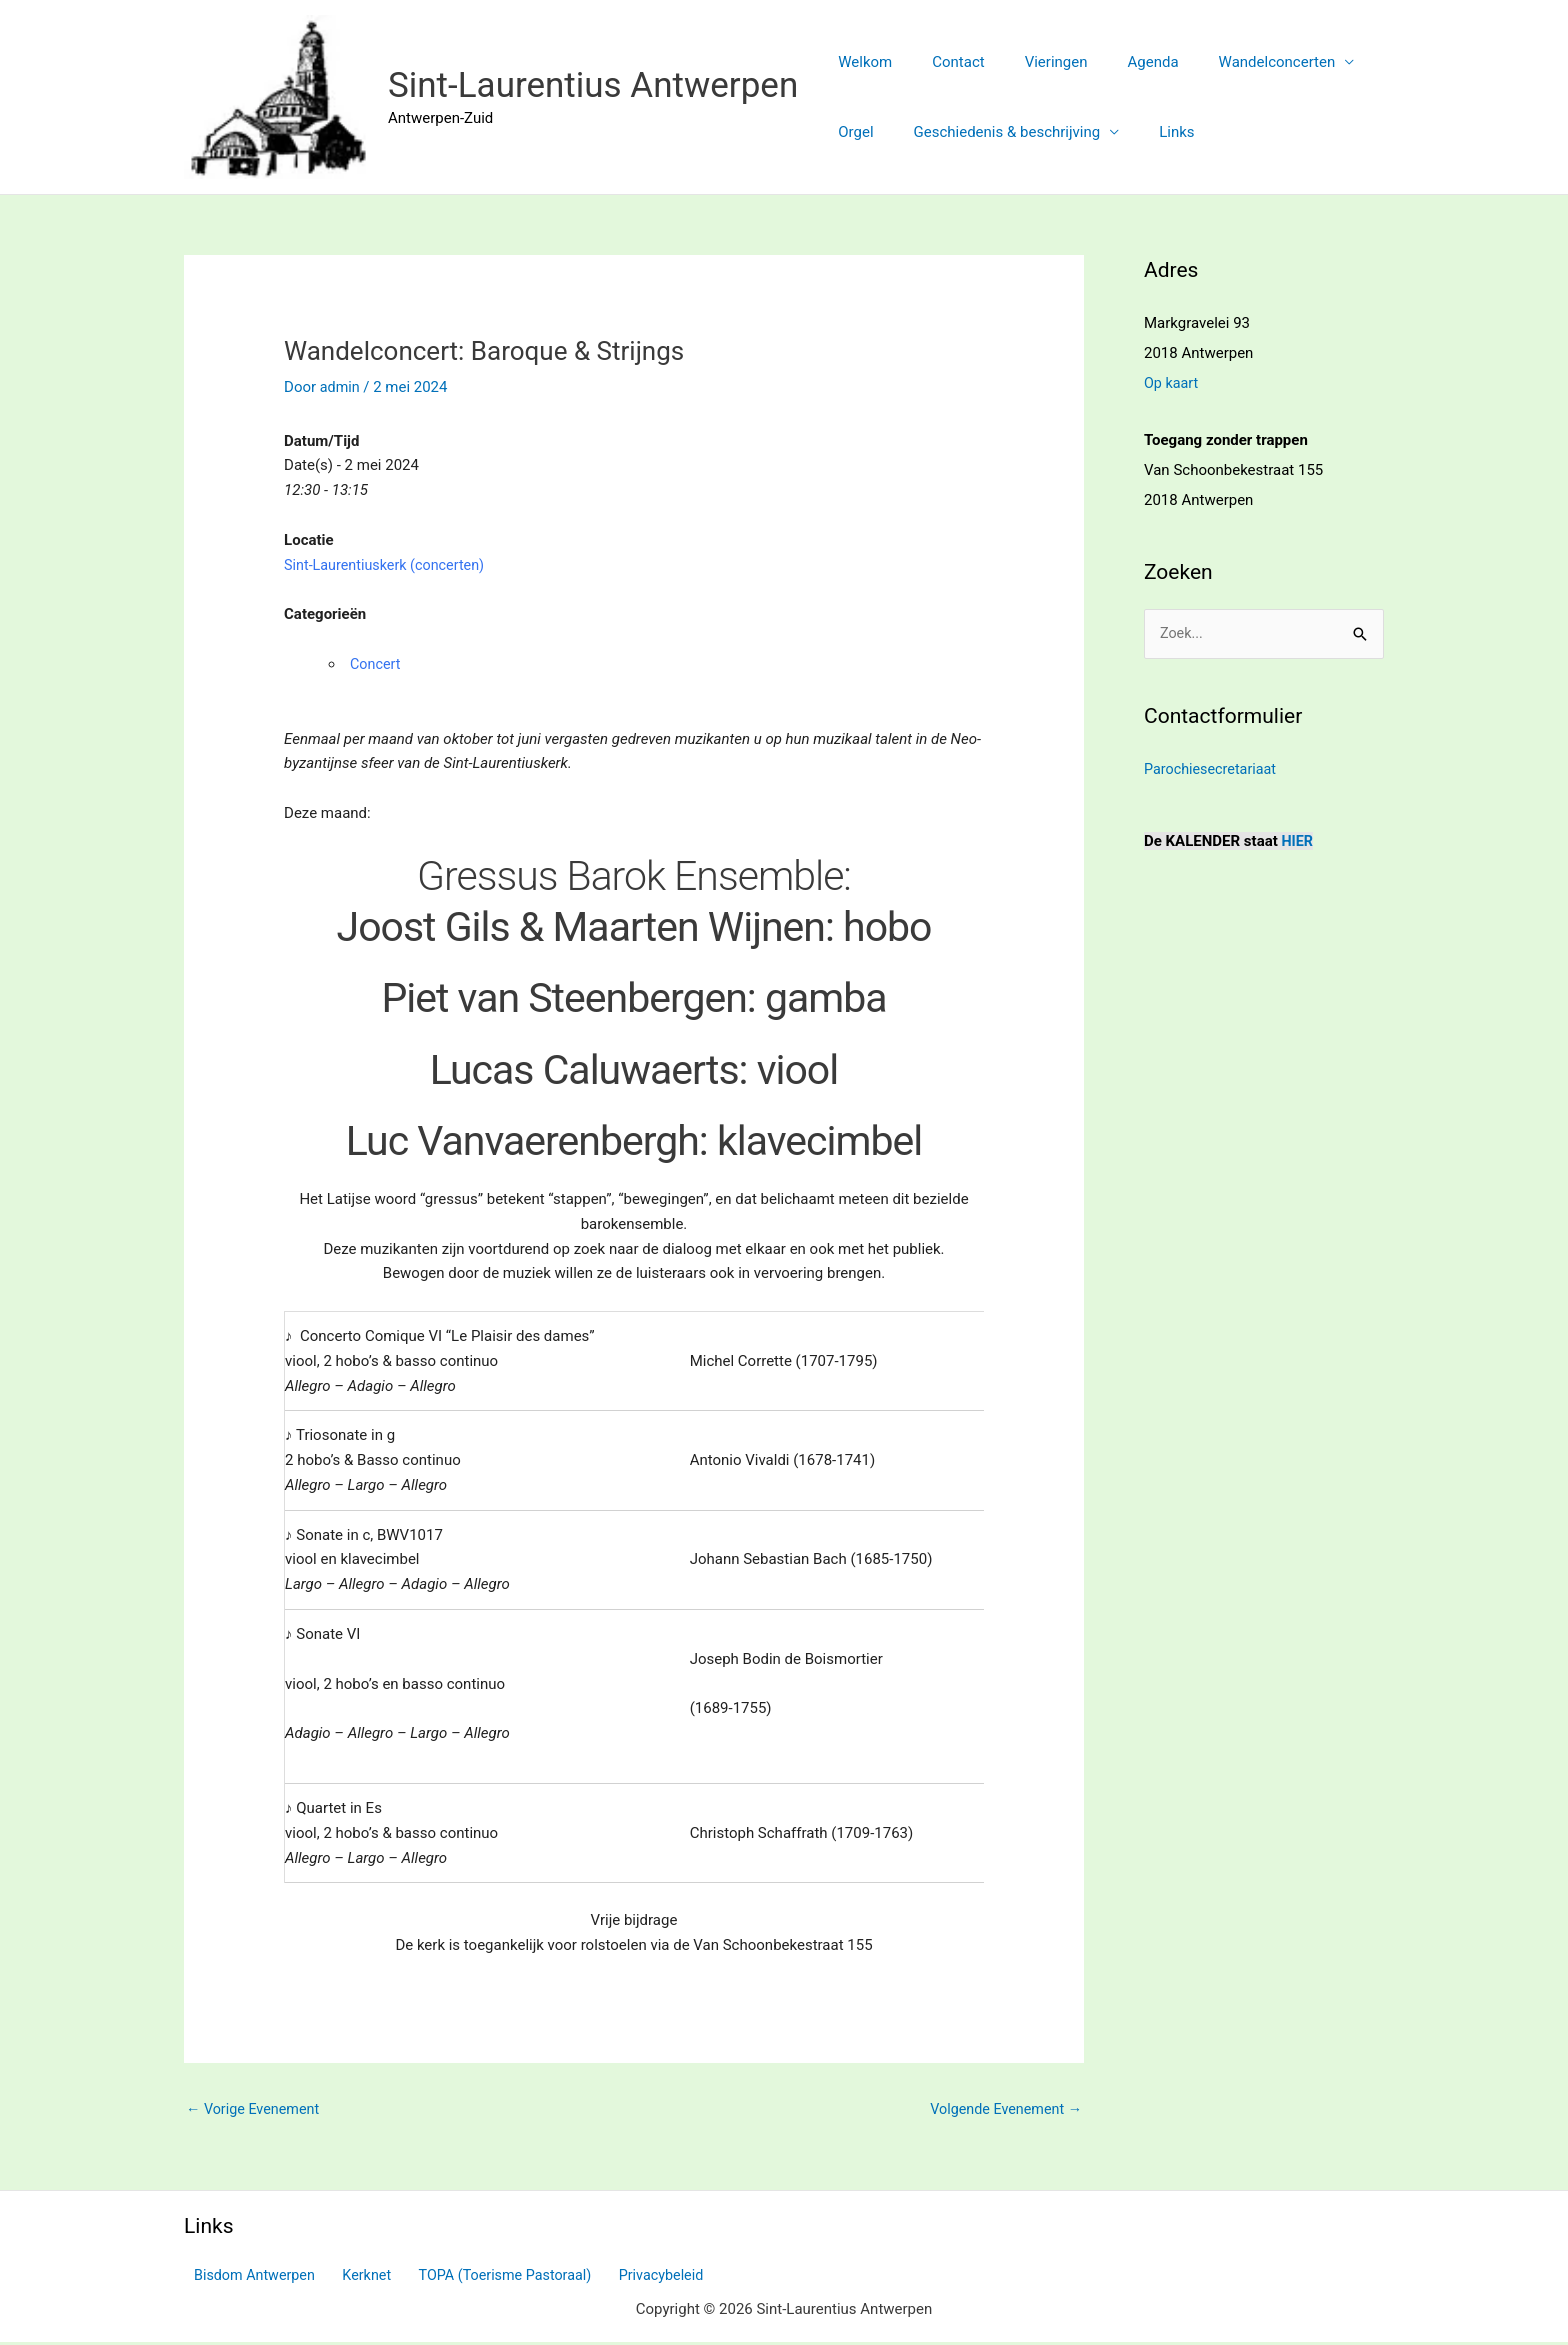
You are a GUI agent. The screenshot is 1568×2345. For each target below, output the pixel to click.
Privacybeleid (631, 2277)
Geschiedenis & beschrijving (992, 132)
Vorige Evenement (255, 2110)
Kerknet (351, 2277)
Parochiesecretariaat (1213, 769)
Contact (943, 62)
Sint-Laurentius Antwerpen (593, 85)
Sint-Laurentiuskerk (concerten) (388, 564)
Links (1151, 132)
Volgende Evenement (1002, 2110)
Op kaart (1172, 383)
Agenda (1118, 62)
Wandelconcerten (1232, 62)
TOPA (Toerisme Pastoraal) (482, 2277)
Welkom (860, 62)
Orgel (850, 132)
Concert (376, 664)
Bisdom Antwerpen (247, 2277)
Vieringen (1031, 62)
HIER (1298, 841)
